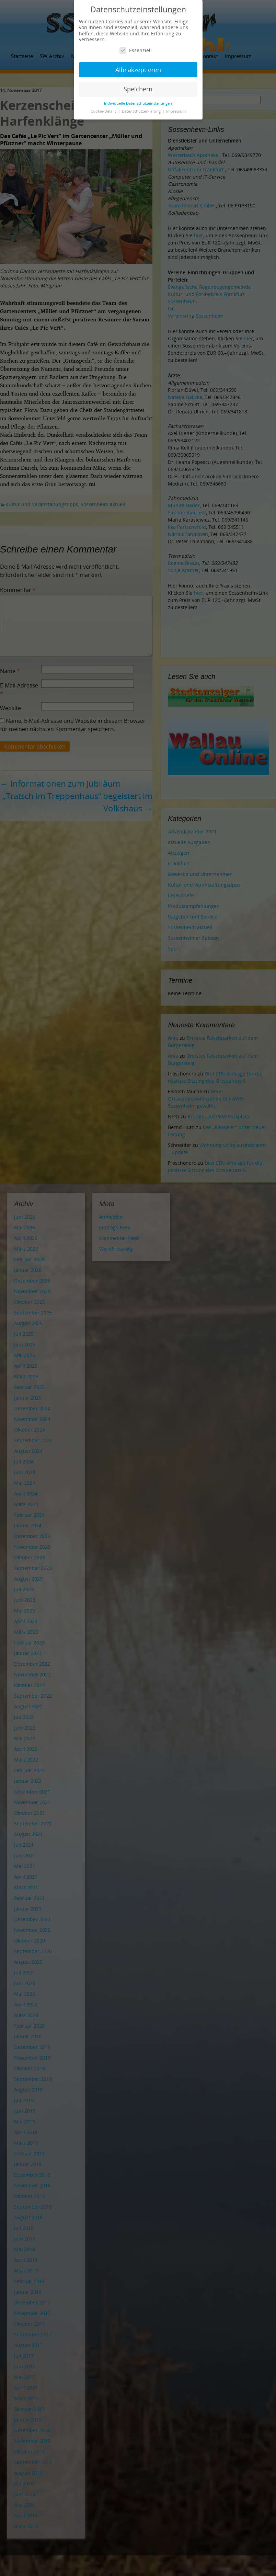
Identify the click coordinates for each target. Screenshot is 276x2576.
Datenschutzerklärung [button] (142, 111)
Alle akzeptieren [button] (138, 70)
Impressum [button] (176, 111)
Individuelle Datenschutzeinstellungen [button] (138, 103)
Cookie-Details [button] (104, 111)
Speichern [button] (138, 89)
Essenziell (135, 50)
